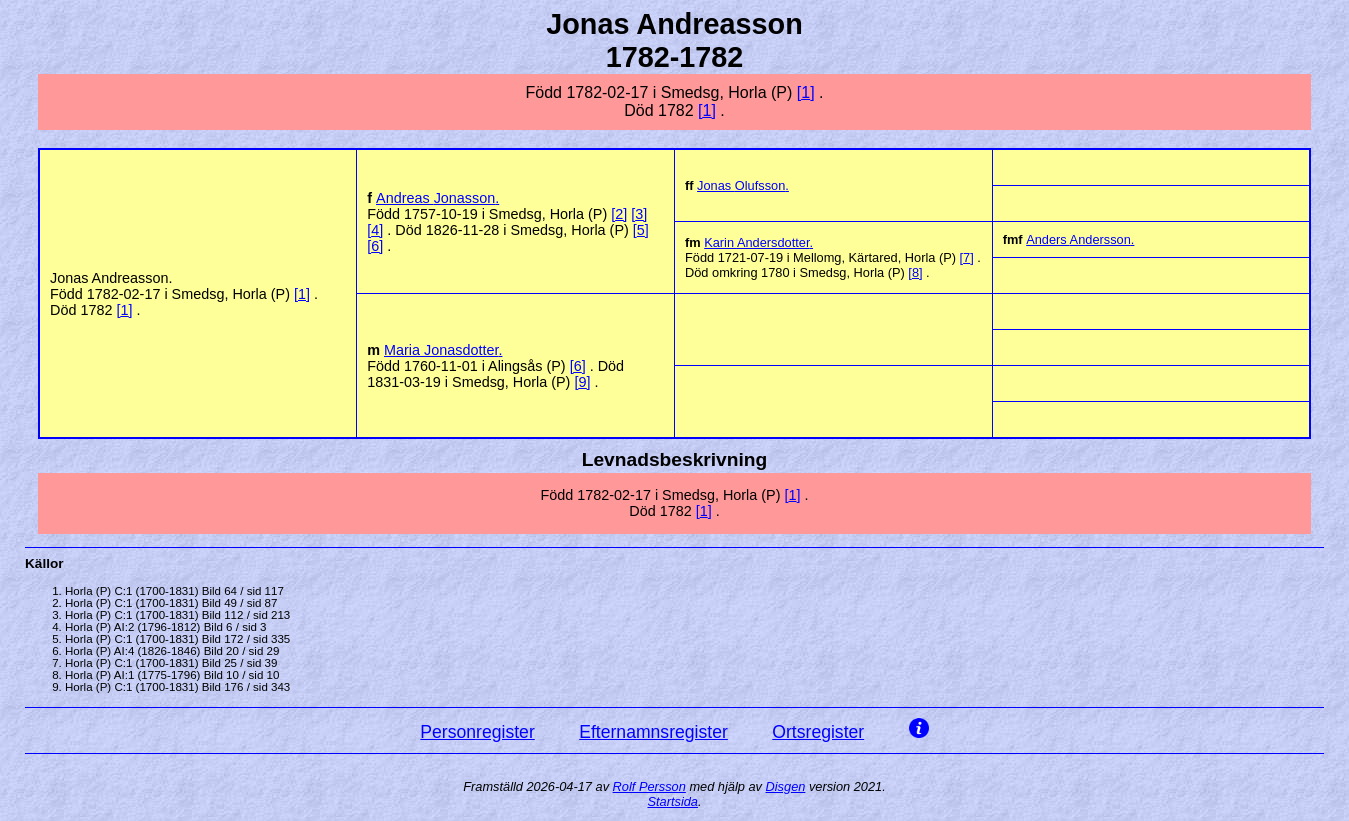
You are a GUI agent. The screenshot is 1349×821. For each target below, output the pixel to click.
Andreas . (437, 198)
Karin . (758, 242)
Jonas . (743, 185)
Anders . (1080, 239)
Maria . (443, 350)
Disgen (786, 786)
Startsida (672, 801)
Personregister (477, 732)
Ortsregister (818, 732)
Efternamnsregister (653, 732)
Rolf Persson (649, 786)
